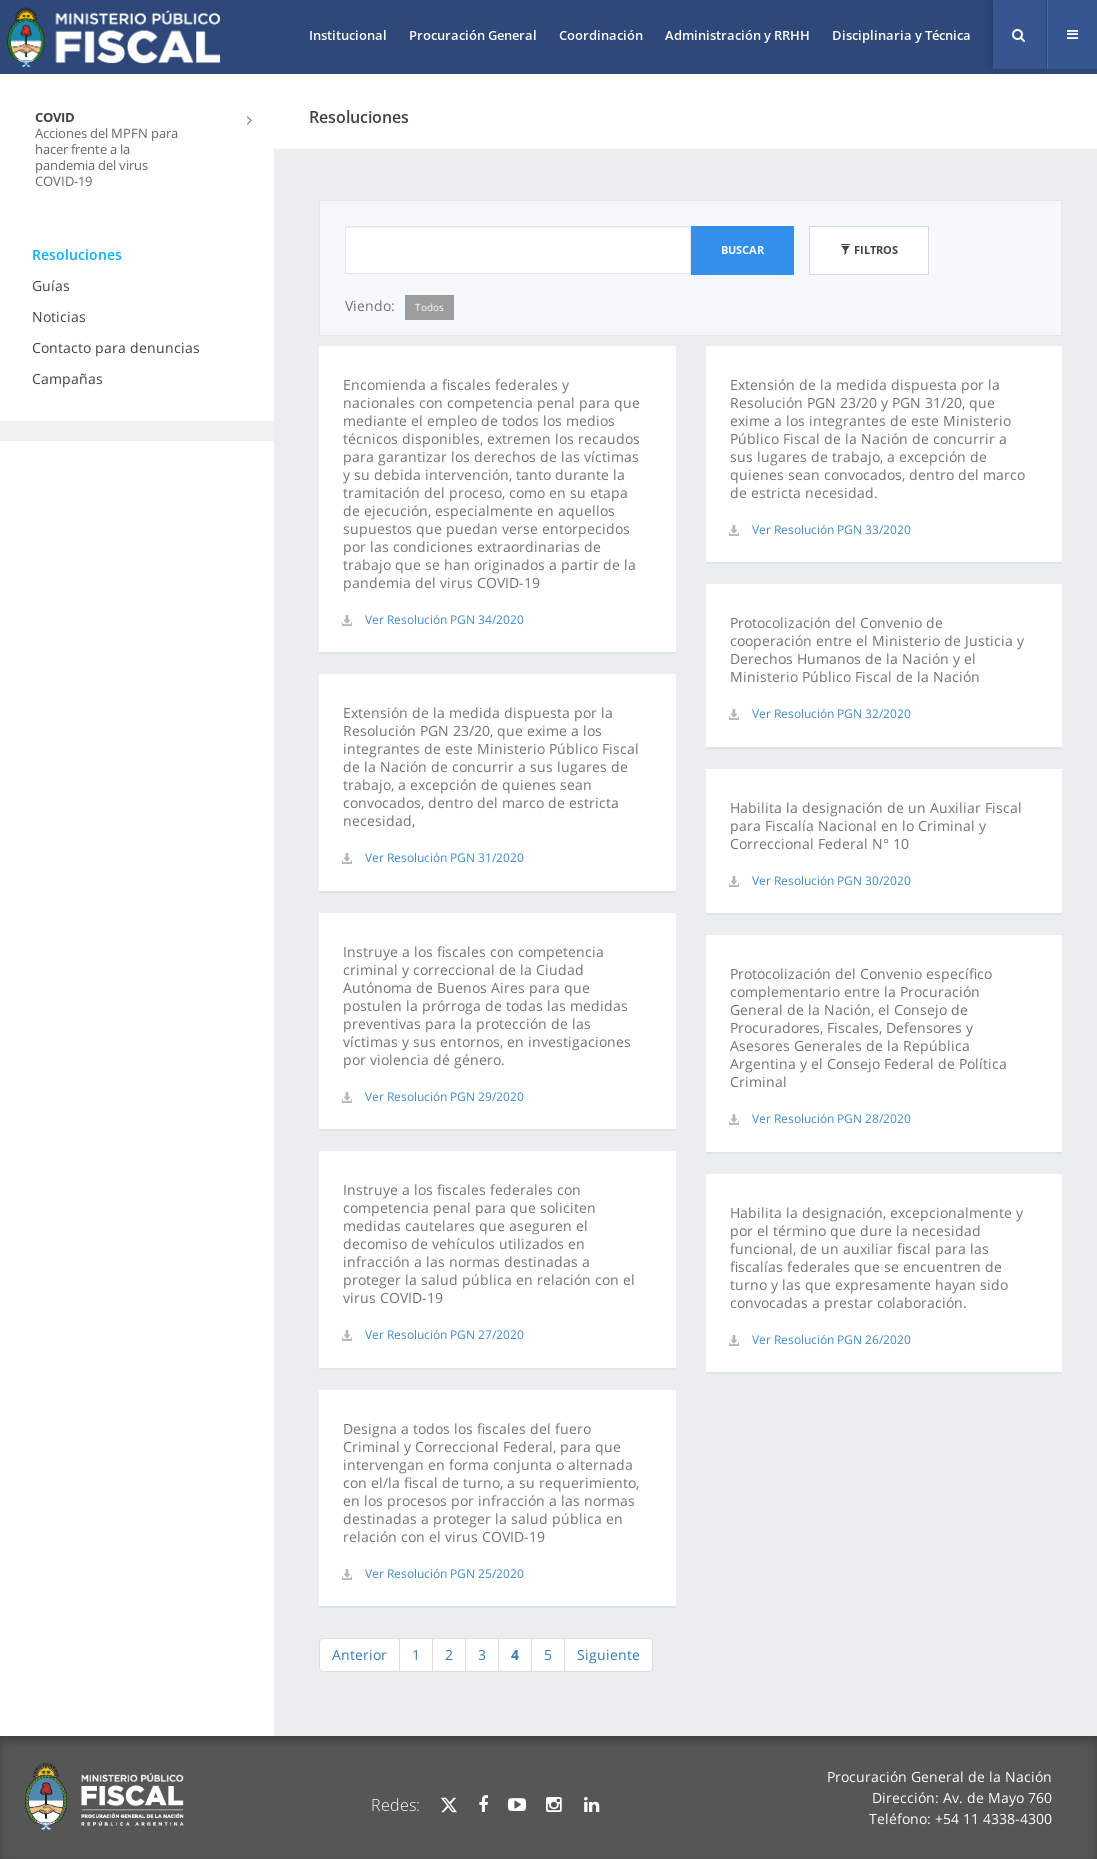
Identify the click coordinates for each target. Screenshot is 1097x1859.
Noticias (59, 316)
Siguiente (608, 1654)
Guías (51, 285)
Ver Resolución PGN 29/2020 (444, 1096)
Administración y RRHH (737, 35)
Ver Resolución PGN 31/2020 (444, 857)
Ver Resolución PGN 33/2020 (831, 529)
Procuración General (473, 35)
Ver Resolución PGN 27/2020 (444, 1334)
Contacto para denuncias (116, 347)
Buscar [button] (742, 249)
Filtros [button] (869, 249)
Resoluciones (77, 254)
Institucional (348, 35)
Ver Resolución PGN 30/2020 (831, 880)
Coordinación (601, 35)
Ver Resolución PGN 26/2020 (831, 1339)
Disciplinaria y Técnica (901, 35)
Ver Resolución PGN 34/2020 (444, 619)
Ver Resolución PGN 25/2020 (444, 1573)
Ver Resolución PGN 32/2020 (831, 713)
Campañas (67, 378)
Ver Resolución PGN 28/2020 (831, 1118)
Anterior (359, 1654)
